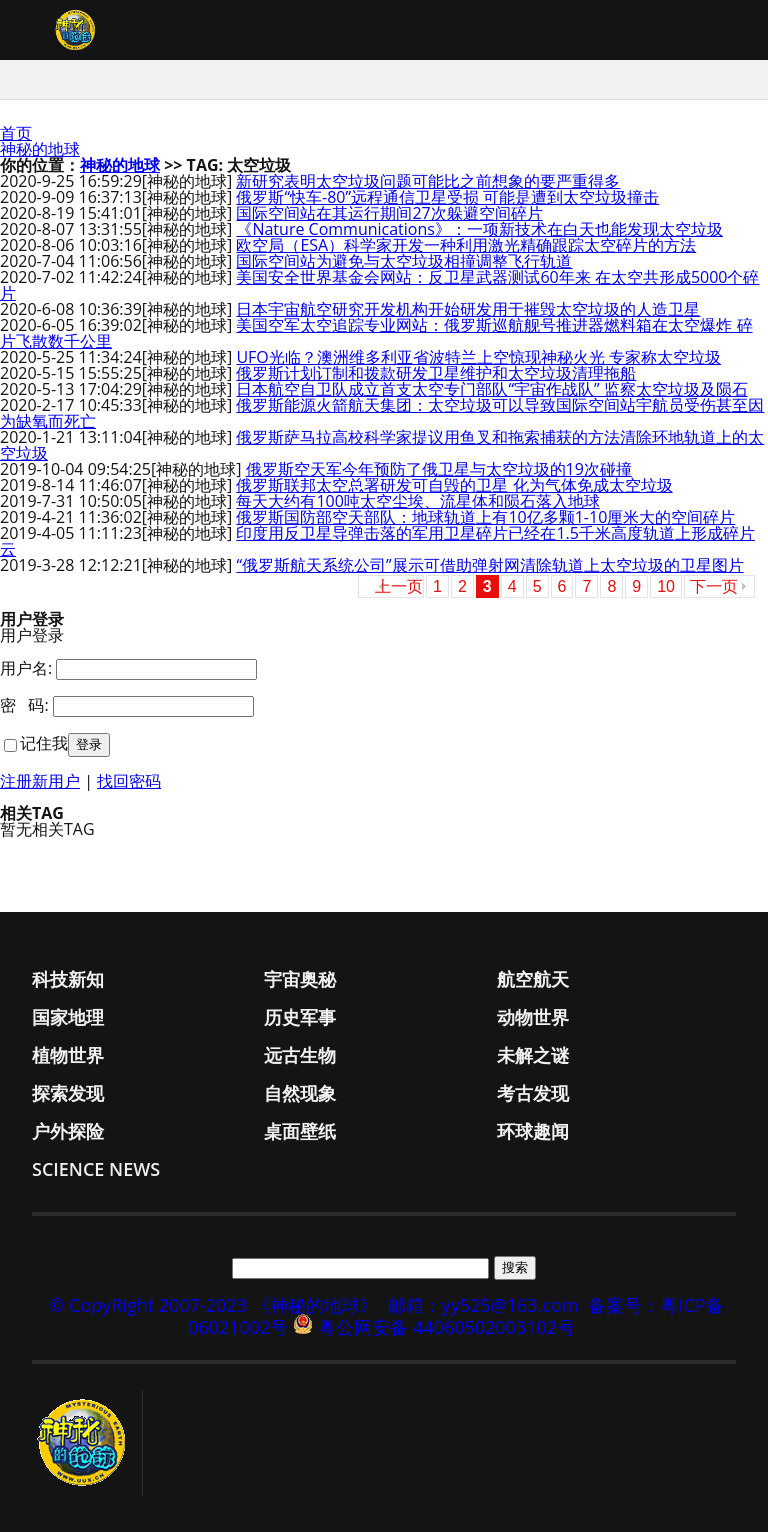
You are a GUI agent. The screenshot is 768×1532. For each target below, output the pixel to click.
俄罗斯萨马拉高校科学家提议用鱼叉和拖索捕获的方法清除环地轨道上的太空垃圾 (382, 445)
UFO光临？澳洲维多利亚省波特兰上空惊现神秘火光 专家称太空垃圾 (478, 357)
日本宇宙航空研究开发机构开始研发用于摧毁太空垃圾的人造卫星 (468, 309)
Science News (96, 1169)
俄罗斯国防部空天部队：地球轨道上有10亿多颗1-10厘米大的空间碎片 (485, 517)
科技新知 (68, 979)
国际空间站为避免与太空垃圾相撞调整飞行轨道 (404, 261)
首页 (16, 133)
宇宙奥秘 (300, 979)
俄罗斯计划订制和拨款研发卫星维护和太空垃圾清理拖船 (436, 373)
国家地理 (68, 1017)
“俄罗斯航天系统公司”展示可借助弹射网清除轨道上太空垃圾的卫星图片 (489, 565)
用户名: (26, 668)
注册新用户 (40, 781)
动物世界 (533, 1017)
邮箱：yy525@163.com (483, 1305)
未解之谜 (533, 1055)
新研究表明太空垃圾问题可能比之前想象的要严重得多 (428, 181)
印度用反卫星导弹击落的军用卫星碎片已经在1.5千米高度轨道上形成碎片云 (377, 541)
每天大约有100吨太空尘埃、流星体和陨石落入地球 (417, 501)
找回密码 (129, 781)
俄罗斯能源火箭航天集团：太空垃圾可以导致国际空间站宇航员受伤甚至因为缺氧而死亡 (382, 413)
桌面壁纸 (300, 1131)
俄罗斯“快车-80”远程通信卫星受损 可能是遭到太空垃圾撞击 (447, 197)
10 (666, 586)
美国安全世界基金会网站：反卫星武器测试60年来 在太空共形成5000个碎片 (379, 285)
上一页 (399, 586)
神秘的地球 (40, 149)
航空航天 (533, 979)
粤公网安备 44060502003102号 (446, 1327)
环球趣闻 (533, 1131)
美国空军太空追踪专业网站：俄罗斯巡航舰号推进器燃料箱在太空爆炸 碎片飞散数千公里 (376, 333)
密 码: (24, 705)
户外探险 (68, 1131)
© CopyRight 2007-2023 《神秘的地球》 (213, 1305)
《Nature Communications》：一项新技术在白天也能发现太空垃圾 (479, 229)
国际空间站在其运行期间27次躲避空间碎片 (389, 213)
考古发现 (533, 1093)
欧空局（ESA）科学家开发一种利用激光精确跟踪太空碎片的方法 (466, 245)
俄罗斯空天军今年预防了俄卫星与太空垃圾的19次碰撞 (439, 469)
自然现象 (300, 1093)
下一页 (714, 586)
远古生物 (300, 1055)
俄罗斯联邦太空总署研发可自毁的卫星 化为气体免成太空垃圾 (454, 485)
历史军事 (300, 1017)
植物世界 (68, 1055)
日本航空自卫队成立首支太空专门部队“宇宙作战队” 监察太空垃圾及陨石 (491, 389)
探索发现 (68, 1093)
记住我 (44, 743)
